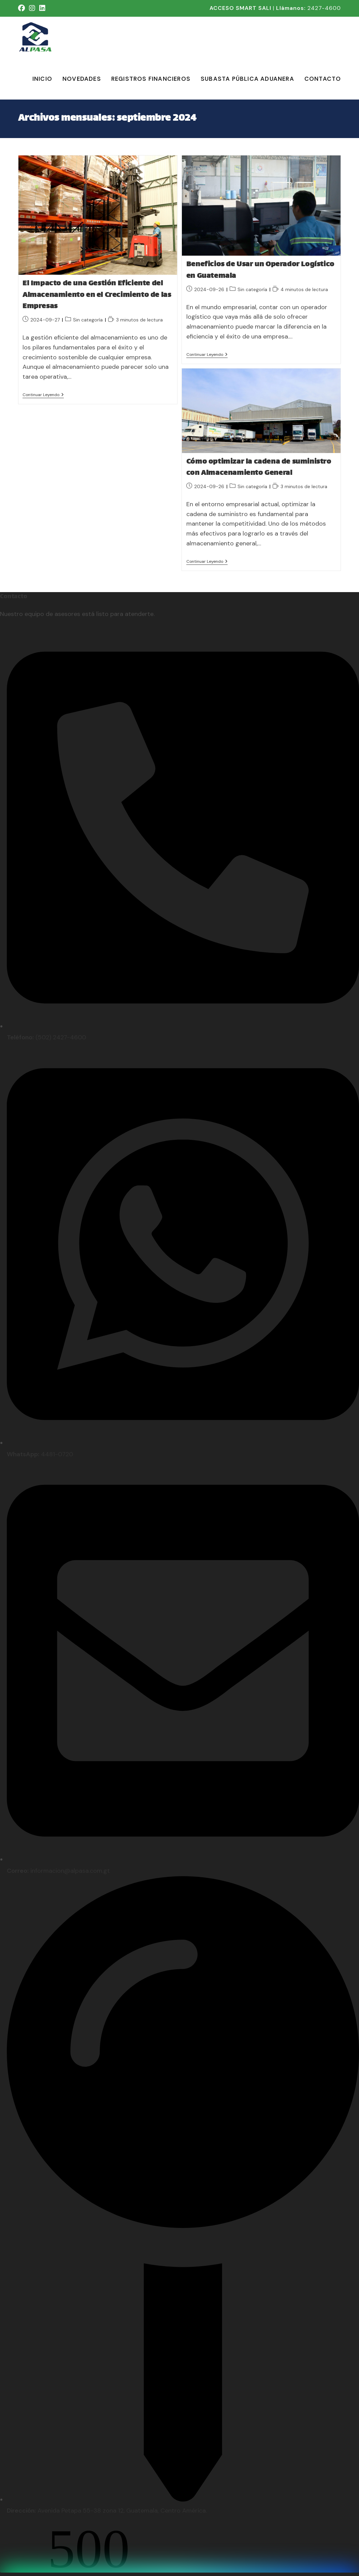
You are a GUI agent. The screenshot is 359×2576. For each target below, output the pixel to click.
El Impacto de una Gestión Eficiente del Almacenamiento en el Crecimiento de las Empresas (97, 295)
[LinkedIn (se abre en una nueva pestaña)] (42, 8)
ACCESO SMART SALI (240, 8)
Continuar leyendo (43, 395)
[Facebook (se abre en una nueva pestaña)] (22, 8)
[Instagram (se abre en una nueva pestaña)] (32, 8)
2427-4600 (324, 8)
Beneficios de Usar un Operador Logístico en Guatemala (260, 270)
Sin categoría (88, 320)
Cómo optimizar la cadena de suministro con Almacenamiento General (258, 468)
